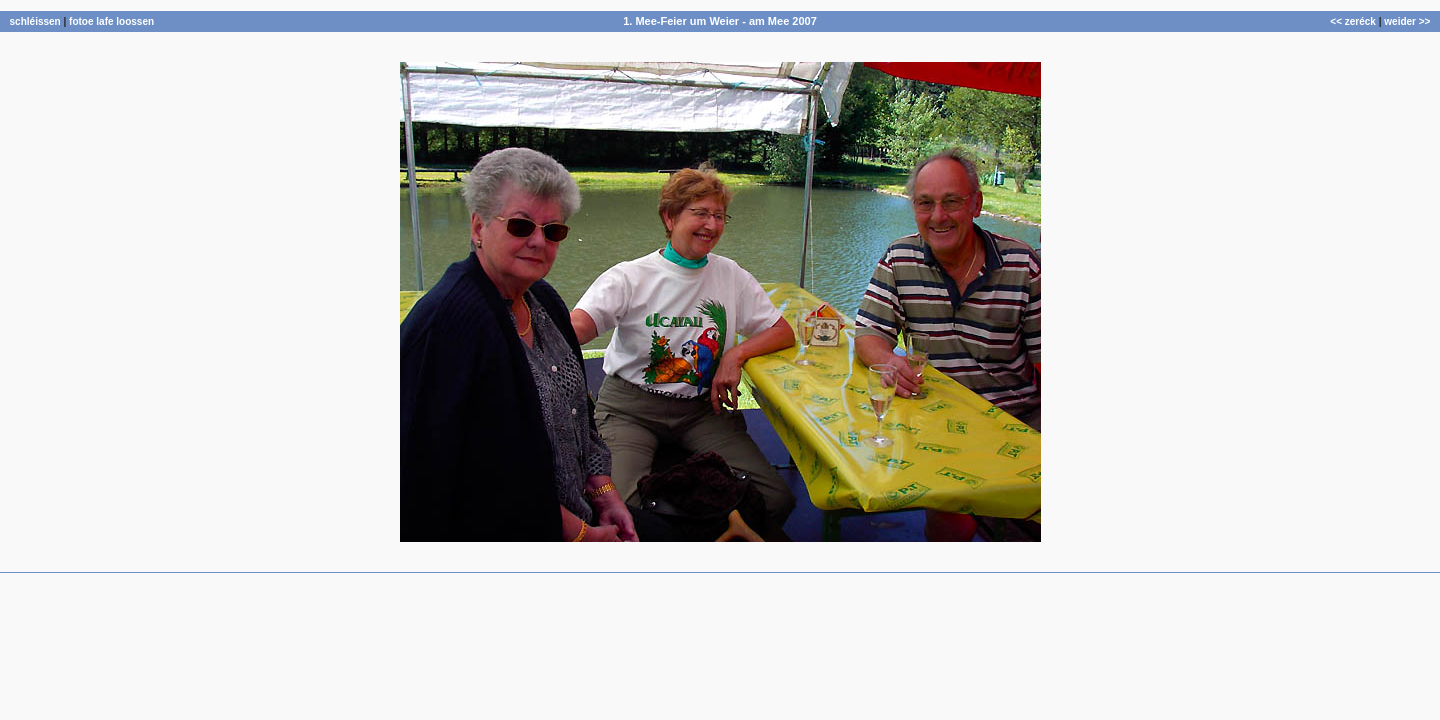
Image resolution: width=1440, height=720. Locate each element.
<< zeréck (1353, 21)
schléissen (35, 21)
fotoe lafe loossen (111, 21)
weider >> (1407, 21)
